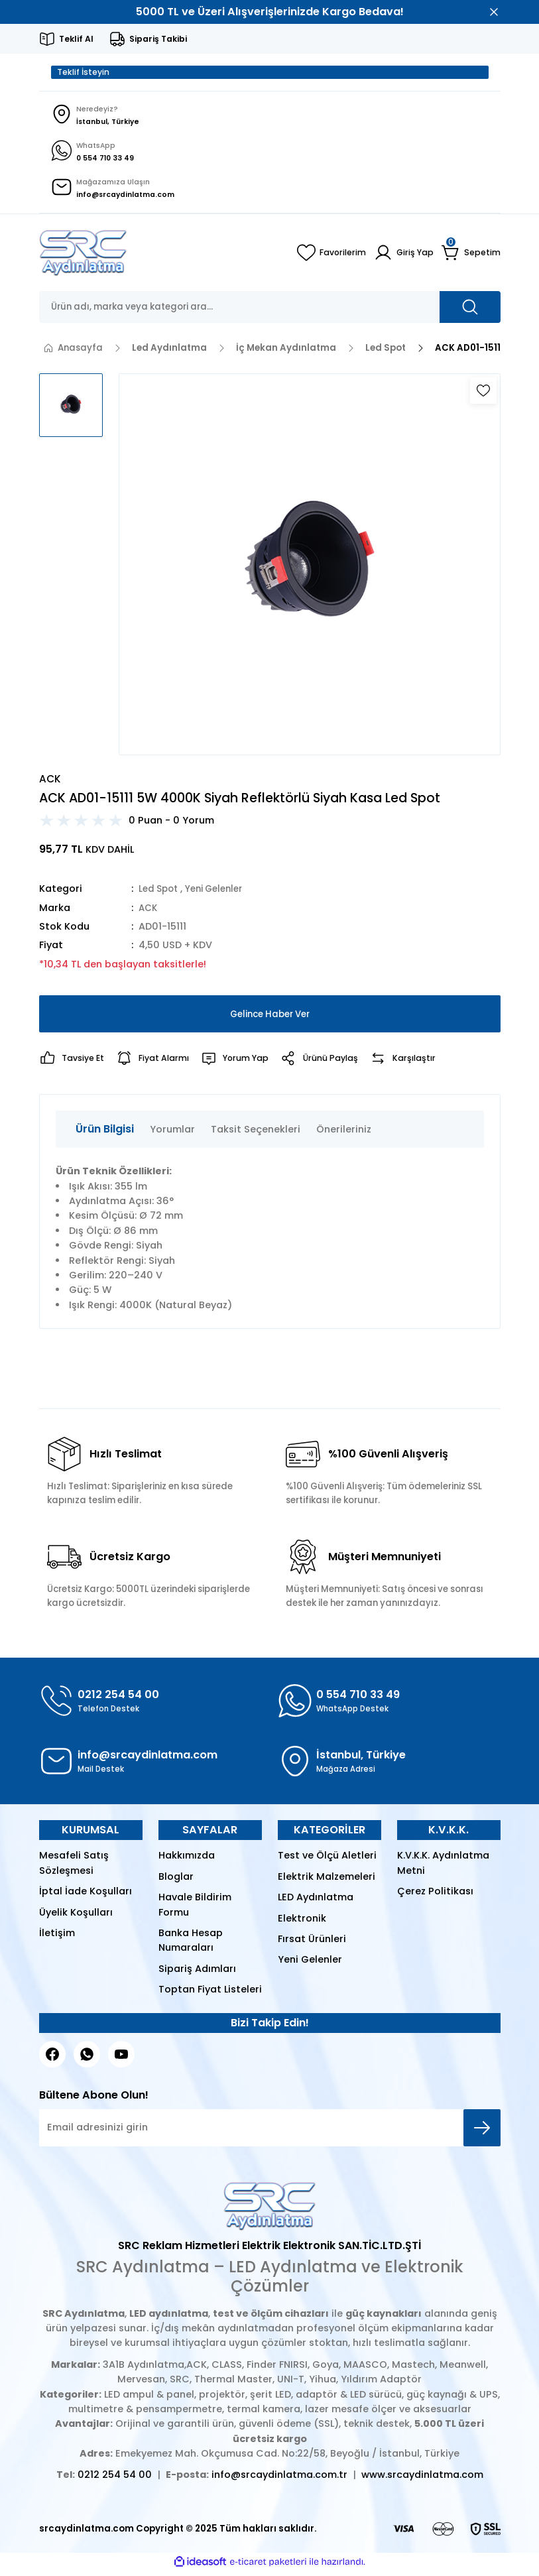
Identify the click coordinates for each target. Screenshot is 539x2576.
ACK (149, 912)
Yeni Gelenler (221, 893)
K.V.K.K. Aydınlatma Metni (443, 1868)
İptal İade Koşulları (85, 1895)
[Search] (270, 312)
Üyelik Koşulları (76, 1917)
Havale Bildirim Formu (194, 1909)
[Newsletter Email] (270, 2132)
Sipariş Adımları (197, 1973)
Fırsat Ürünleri (312, 1943)
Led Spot (160, 893)
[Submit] (482, 2132)
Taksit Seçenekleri (255, 1133)
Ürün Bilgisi (105, 1133)
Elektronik (302, 1923)
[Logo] (83, 257)
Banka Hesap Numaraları (190, 1945)
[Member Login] (403, 257)
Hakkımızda (186, 1860)
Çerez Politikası (435, 1895)
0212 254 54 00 (115, 2479)
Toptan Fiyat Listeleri (210, 1993)
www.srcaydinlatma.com (422, 2479)
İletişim (57, 1937)
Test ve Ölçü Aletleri (327, 1860)
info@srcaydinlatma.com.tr (279, 2479)
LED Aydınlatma (315, 1901)
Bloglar (176, 1881)
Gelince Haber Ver (269, 1018)
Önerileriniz (343, 1133)
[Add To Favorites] (483, 395)
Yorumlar (172, 1133)
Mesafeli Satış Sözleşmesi (74, 1868)
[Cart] (471, 257)
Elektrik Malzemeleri (326, 1881)
